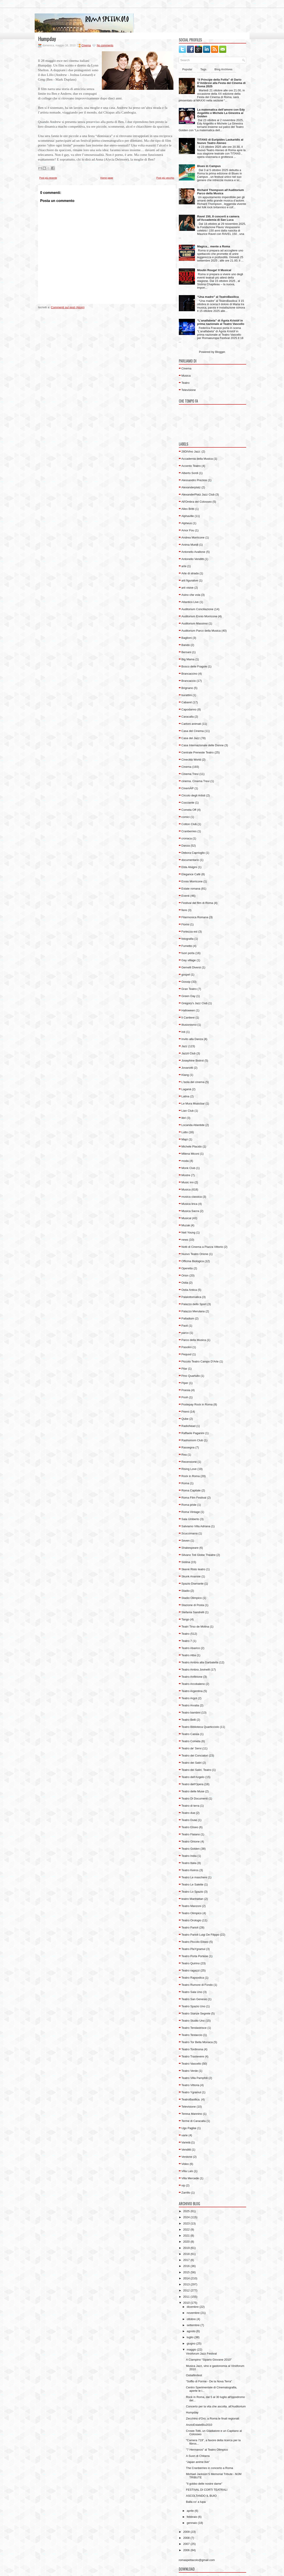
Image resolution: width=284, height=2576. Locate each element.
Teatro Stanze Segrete (196, 2013)
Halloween (188, 1010)
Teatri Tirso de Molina (195, 1626)
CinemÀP (188, 788)
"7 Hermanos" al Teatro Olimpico (207, 2449)
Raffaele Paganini (193, 1433)
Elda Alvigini (189, 867)
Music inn (188, 1182)
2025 (187, 2211)
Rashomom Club (192, 1440)
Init (183, 1032)
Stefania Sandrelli (193, 1612)
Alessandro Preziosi (194, 480)
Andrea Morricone (193, 537)
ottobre (191, 2319)
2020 (187, 2241)
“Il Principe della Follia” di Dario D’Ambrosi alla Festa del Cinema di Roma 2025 (221, 83)
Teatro (186, 382)
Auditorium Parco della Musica (201, 630)
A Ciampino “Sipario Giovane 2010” (209, 2359)
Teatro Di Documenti (195, 1798)
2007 (187, 2544)
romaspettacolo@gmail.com (197, 2560)
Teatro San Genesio (194, 1999)
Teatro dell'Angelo (193, 1777)
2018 (187, 2254)
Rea (184, 1454)
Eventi (186, 895)
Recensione (189, 1461)
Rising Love (189, 1469)
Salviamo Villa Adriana (196, 1526)
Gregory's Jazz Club (195, 1003)
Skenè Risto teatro (193, 1569)
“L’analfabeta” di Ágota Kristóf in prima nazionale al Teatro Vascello (220, 322)
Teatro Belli (189, 1719)
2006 (187, 2550)
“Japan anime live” (198, 2462)
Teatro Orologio (191, 1920)
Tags (203, 69)
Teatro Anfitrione (192, 1676)
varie (185, 2135)
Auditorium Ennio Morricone (199, 616)
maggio (192, 2349)
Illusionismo (189, 1024)
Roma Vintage (191, 1512)
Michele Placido (192, 1146)
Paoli (185, 1325)
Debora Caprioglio (193, 852)
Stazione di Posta (193, 1605)
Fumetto (187, 946)
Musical (186, 1218)
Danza (186, 845)
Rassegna (188, 1447)
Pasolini (187, 1347)
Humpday (47, 38)
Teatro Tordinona (192, 2049)
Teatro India (189, 1855)
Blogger (220, 352)
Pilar (184, 1368)
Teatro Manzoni (191, 1906)
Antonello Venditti (193, 559)
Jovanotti (187, 1067)
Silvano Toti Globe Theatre (199, 1555)
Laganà (186, 1089)
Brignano (187, 688)
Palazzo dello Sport (194, 1304)
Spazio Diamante (193, 1583)
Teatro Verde (190, 2070)
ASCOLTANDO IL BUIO (201, 2495)
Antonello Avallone (193, 551)
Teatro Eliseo (190, 1827)
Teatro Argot (189, 1698)
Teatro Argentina (192, 1691)
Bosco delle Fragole (194, 666)
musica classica (192, 1196)
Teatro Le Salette (192, 1884)
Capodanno (189, 709)
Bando (186, 645)
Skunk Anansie (191, 1576)
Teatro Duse (189, 1820)
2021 (187, 2235)
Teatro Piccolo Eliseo (195, 1941)
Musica (186, 375)
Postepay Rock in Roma (197, 1404)
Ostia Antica (189, 1289)
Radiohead (189, 1426)
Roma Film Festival (194, 1497)
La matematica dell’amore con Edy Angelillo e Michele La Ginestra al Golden (221, 113)
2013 (187, 2284)
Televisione (189, 390)
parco (185, 1332)
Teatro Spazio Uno (193, 2006)
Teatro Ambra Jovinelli (196, 1669)
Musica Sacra (190, 1211)
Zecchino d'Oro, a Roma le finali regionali (212, 2418)
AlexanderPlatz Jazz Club (198, 494)
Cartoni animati (191, 723)
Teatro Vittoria (190, 2085)
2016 (187, 2266)
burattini (187, 695)
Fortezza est (190, 931)
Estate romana (191, 888)
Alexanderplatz (191, 487)
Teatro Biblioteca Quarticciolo (200, 1727)
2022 (187, 2229)
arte (184, 566)
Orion (185, 1275)
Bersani (186, 652)
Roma (185, 1483)
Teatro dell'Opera (193, 1784)
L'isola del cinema (193, 1082)
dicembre (193, 2306)
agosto (191, 2331)
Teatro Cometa (191, 1741)
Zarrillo (186, 2192)
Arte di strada (190, 573)
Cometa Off (189, 809)
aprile (190, 2510)
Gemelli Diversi (191, 967)
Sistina (186, 1562)
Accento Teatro (191, 466)
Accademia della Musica (197, 458)
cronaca (187, 838)
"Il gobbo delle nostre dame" (204, 2483)
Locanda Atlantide (193, 1125)
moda (185, 1161)
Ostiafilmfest (194, 2375)
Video (185, 2164)
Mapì (185, 1139)
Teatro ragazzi (191, 1970)
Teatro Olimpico (192, 1913)
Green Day (189, 996)
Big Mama (188, 659)
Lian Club (188, 1110)
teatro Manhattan (192, 1898)
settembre (193, 2325)
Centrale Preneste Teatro (198, 752)
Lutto (185, 1132)
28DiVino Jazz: (191, 451)
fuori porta (188, 953)
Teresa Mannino (192, 2113)
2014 (187, 2278)
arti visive (188, 587)
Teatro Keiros (190, 1870)
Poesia (186, 1390)
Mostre (186, 1175)
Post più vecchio (165, 177)
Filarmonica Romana (195, 917)
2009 (187, 2531)
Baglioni (187, 637)
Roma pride (189, 1504)
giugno (191, 2343)
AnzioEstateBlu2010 (199, 2424)
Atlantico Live (190, 602)
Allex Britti (188, 508)
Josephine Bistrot (193, 1060)
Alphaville (188, 516)
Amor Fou (188, 530)
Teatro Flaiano (191, 1834)
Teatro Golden (191, 1848)
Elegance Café (191, 874)
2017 (187, 2260)
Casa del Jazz (191, 738)
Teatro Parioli (190, 1927)
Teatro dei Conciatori (195, 1755)
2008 (187, 2538)
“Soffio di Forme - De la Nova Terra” (209, 2381)
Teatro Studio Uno (193, 2020)
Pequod (187, 1354)
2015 (187, 2272)
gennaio (192, 2523)
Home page (106, 177)
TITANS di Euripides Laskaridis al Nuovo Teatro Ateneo (220, 141)
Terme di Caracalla (194, 2121)
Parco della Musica (194, 1340)
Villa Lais (187, 2171)
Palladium (188, 1318)
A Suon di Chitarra (198, 2456)
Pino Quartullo (191, 1375)
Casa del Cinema (193, 731)
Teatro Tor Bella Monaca (197, 2042)
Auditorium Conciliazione (198, 609)
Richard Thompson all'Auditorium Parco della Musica (220, 191)
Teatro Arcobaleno (193, 1684)
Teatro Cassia (190, 1734)
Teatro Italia (189, 1863)
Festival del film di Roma (197, 903)
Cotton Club (189, 824)
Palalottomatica (191, 1297)
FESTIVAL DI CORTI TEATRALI (206, 2489)
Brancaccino (190, 673)
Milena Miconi (190, 1153)
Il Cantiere (188, 1017)
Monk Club (188, 1168)
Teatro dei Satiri (192, 1762)
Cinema (86, 45)
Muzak (186, 1225)
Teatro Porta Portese (195, 1956)
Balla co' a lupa (196, 2501)
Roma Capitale (191, 1490)
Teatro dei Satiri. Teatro (196, 1770)
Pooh (185, 1397)
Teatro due (188, 1813)
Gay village (189, 960)
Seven (186, 1540)
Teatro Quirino (191, 1963)
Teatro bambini (191, 1712)
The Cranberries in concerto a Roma (209, 2468)
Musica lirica (190, 1203)
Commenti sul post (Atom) (67, 307)
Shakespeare (190, 1547)
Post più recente (48, 177)
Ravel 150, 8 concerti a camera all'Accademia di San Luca (218, 218)
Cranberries (189, 831)
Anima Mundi (190, 544)
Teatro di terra (190, 1805)
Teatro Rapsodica (193, 1977)
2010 (187, 2302)
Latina (185, 1096)
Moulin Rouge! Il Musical (214, 270)
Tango (185, 1619)
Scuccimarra (190, 1533)
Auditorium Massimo (195, 623)
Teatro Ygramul (191, 2092)
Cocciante (188, 802)
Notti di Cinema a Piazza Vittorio (202, 1246)
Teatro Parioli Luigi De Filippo (200, 1934)
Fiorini (185, 924)
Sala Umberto (190, 1519)
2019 (187, 2248)
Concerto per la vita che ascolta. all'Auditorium (216, 2406)
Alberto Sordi (190, 473)
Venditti (186, 2149)
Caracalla (188, 716)
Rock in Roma (191, 1476)
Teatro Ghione (191, 1841)
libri (184, 1118)
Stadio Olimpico (192, 1598)
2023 (187, 2223)
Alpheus (187, 523)
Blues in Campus (209, 166)
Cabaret (187, 702)
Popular (187, 69)
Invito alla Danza (192, 1039)
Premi (185, 1411)
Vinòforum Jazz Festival (201, 2353)
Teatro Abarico (191, 1648)
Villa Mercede (190, 2178)
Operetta (187, 1268)
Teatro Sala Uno (192, 1992)
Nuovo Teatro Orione (195, 1254)
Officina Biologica (193, 1261)
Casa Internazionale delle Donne (203, 745)
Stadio (186, 1590)
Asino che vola (191, 594)
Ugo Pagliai (189, 2128)
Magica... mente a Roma (213, 246)
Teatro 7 (187, 1641)
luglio (190, 2337)
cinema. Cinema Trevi (196, 781)
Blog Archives (223, 69)
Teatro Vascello (191, 2063)
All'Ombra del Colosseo (197, 501)
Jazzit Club (189, 1053)
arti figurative (190, 580)
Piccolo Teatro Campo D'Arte (200, 1361)
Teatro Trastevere (193, 2056)
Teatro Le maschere (194, 1877)
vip (183, 2185)
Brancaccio (189, 680)
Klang (185, 1075)
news (185, 1239)
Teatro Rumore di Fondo (197, 1984)
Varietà (186, 2142)
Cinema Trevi (190, 774)
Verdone (187, 2156)
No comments (105, 45)
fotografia (188, 938)
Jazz (185, 1046)
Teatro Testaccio (192, 2035)
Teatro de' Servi (192, 1748)
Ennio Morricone (192, 881)
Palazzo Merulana (193, 1311)
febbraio (192, 2516)
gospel (186, 974)
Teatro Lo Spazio (192, 1891)
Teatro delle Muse (193, 1791)
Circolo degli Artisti (193, 795)
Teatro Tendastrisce (194, 2027)
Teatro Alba (189, 1655)
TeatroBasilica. (191, 2099)
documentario (190, 860)
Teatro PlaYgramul (193, 1949)
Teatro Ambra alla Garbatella (200, 1662)
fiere (184, 910)
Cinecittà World (191, 759)
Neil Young (188, 1232)
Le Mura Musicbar (193, 1103)
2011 (187, 2296)
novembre (193, 2312)
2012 (187, 2290)
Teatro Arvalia (190, 1705)
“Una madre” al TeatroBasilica (218, 296)
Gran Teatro (189, 989)
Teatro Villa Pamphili (195, 2078)
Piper (185, 1383)
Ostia (185, 1282)
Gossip (186, 981)
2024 (187, 2217)
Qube (185, 1418)
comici (186, 817)
